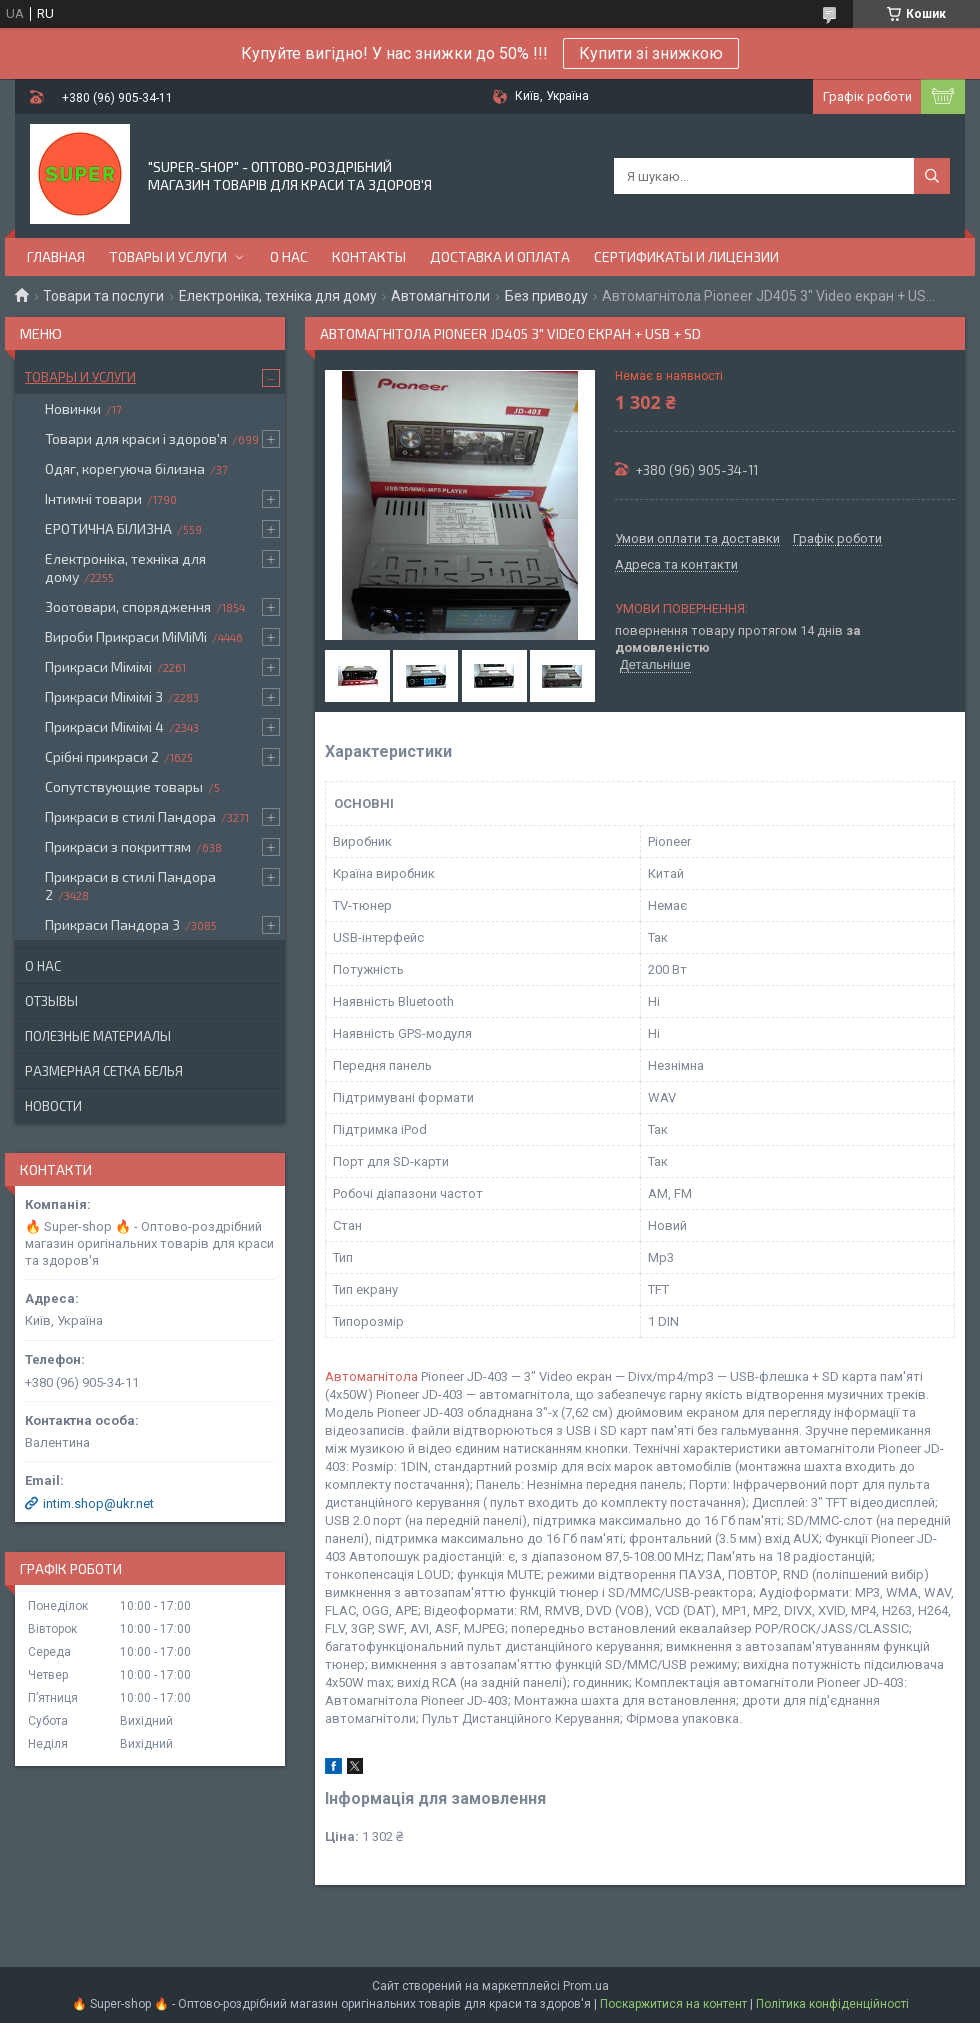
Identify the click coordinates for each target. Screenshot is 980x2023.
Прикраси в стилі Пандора (130, 816)
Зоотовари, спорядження (128, 606)
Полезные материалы (98, 1036)
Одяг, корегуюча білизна (125, 468)
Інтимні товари (93, 498)
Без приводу (546, 296)
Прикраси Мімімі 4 (104, 726)
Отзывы (51, 1001)
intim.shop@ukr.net (98, 1503)
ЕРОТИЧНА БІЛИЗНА (108, 528)
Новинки (73, 408)
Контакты (369, 256)
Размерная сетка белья (104, 1071)
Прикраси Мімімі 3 (104, 696)
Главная (56, 256)
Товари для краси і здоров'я (136, 438)
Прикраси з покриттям (118, 846)
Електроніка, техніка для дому (278, 296)
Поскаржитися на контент (673, 2004)
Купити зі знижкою (651, 53)
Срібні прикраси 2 (102, 756)
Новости (53, 1106)
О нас (289, 256)
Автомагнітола (371, 1376)
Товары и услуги (168, 256)
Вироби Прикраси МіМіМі (126, 636)
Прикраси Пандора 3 (112, 924)
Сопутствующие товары (124, 786)
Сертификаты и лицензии (686, 256)
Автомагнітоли (440, 296)
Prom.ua (586, 1986)
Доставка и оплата (500, 256)
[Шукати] (932, 176)
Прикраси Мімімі (98, 666)
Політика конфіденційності (832, 2004)
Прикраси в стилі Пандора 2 (130, 885)
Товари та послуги (103, 296)
